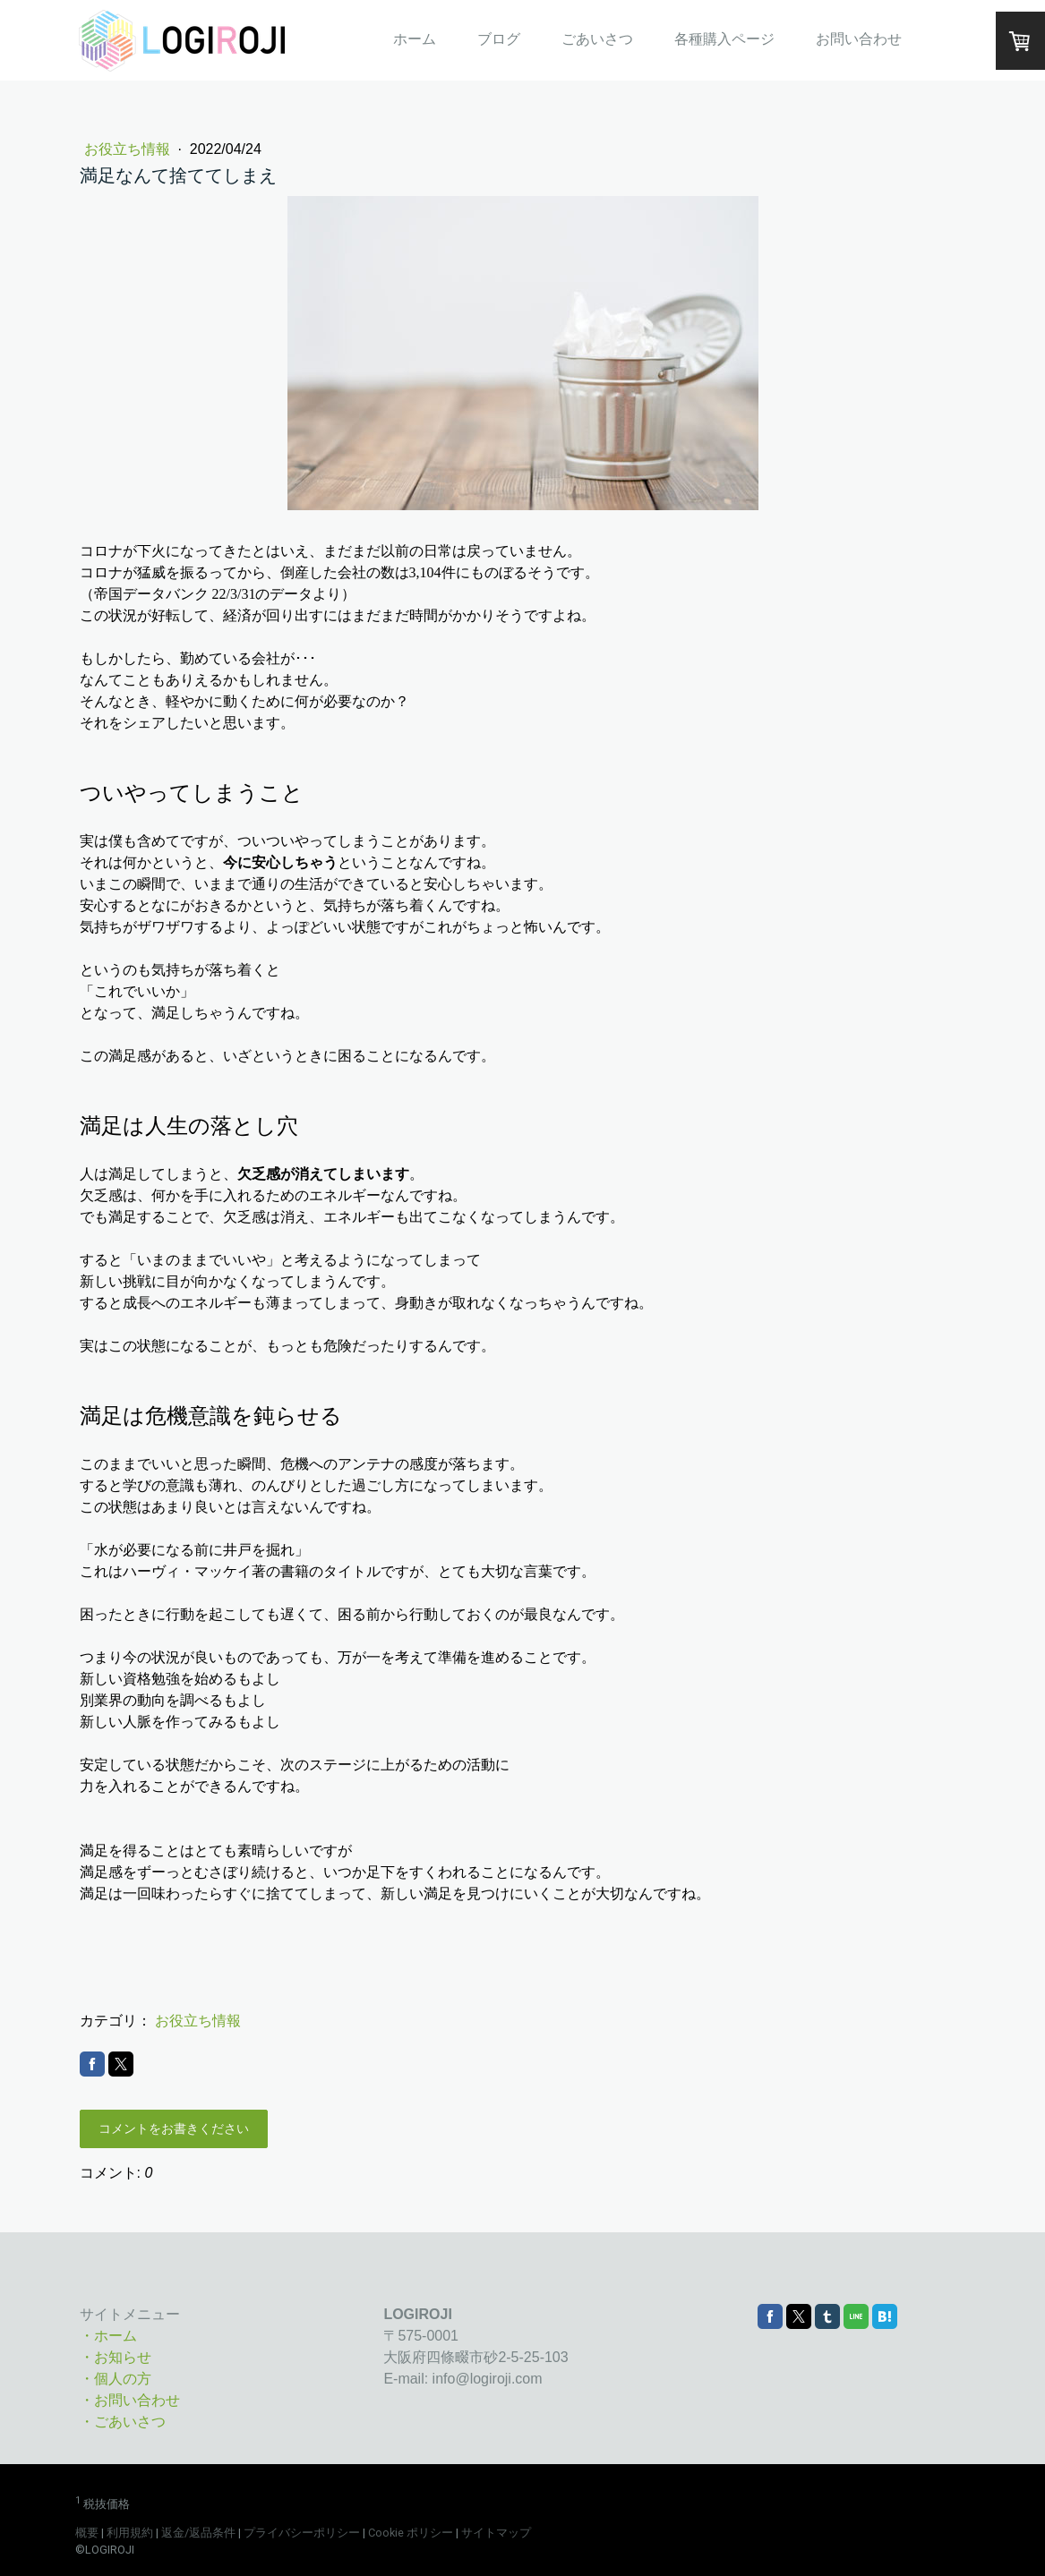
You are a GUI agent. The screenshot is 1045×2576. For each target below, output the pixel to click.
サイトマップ (496, 2532)
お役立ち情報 (129, 149)
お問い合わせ (859, 39)
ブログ (498, 39)
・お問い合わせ (130, 2400)
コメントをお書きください (174, 2128)
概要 (87, 2532)
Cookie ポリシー (410, 2532)
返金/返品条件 (198, 2532)
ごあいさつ (597, 39)
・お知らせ (115, 2357)
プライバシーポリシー (302, 2532)
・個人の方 (115, 2378)
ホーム (414, 39)
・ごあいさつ (123, 2421)
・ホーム (108, 2335)
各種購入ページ (724, 39)
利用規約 (130, 2532)
